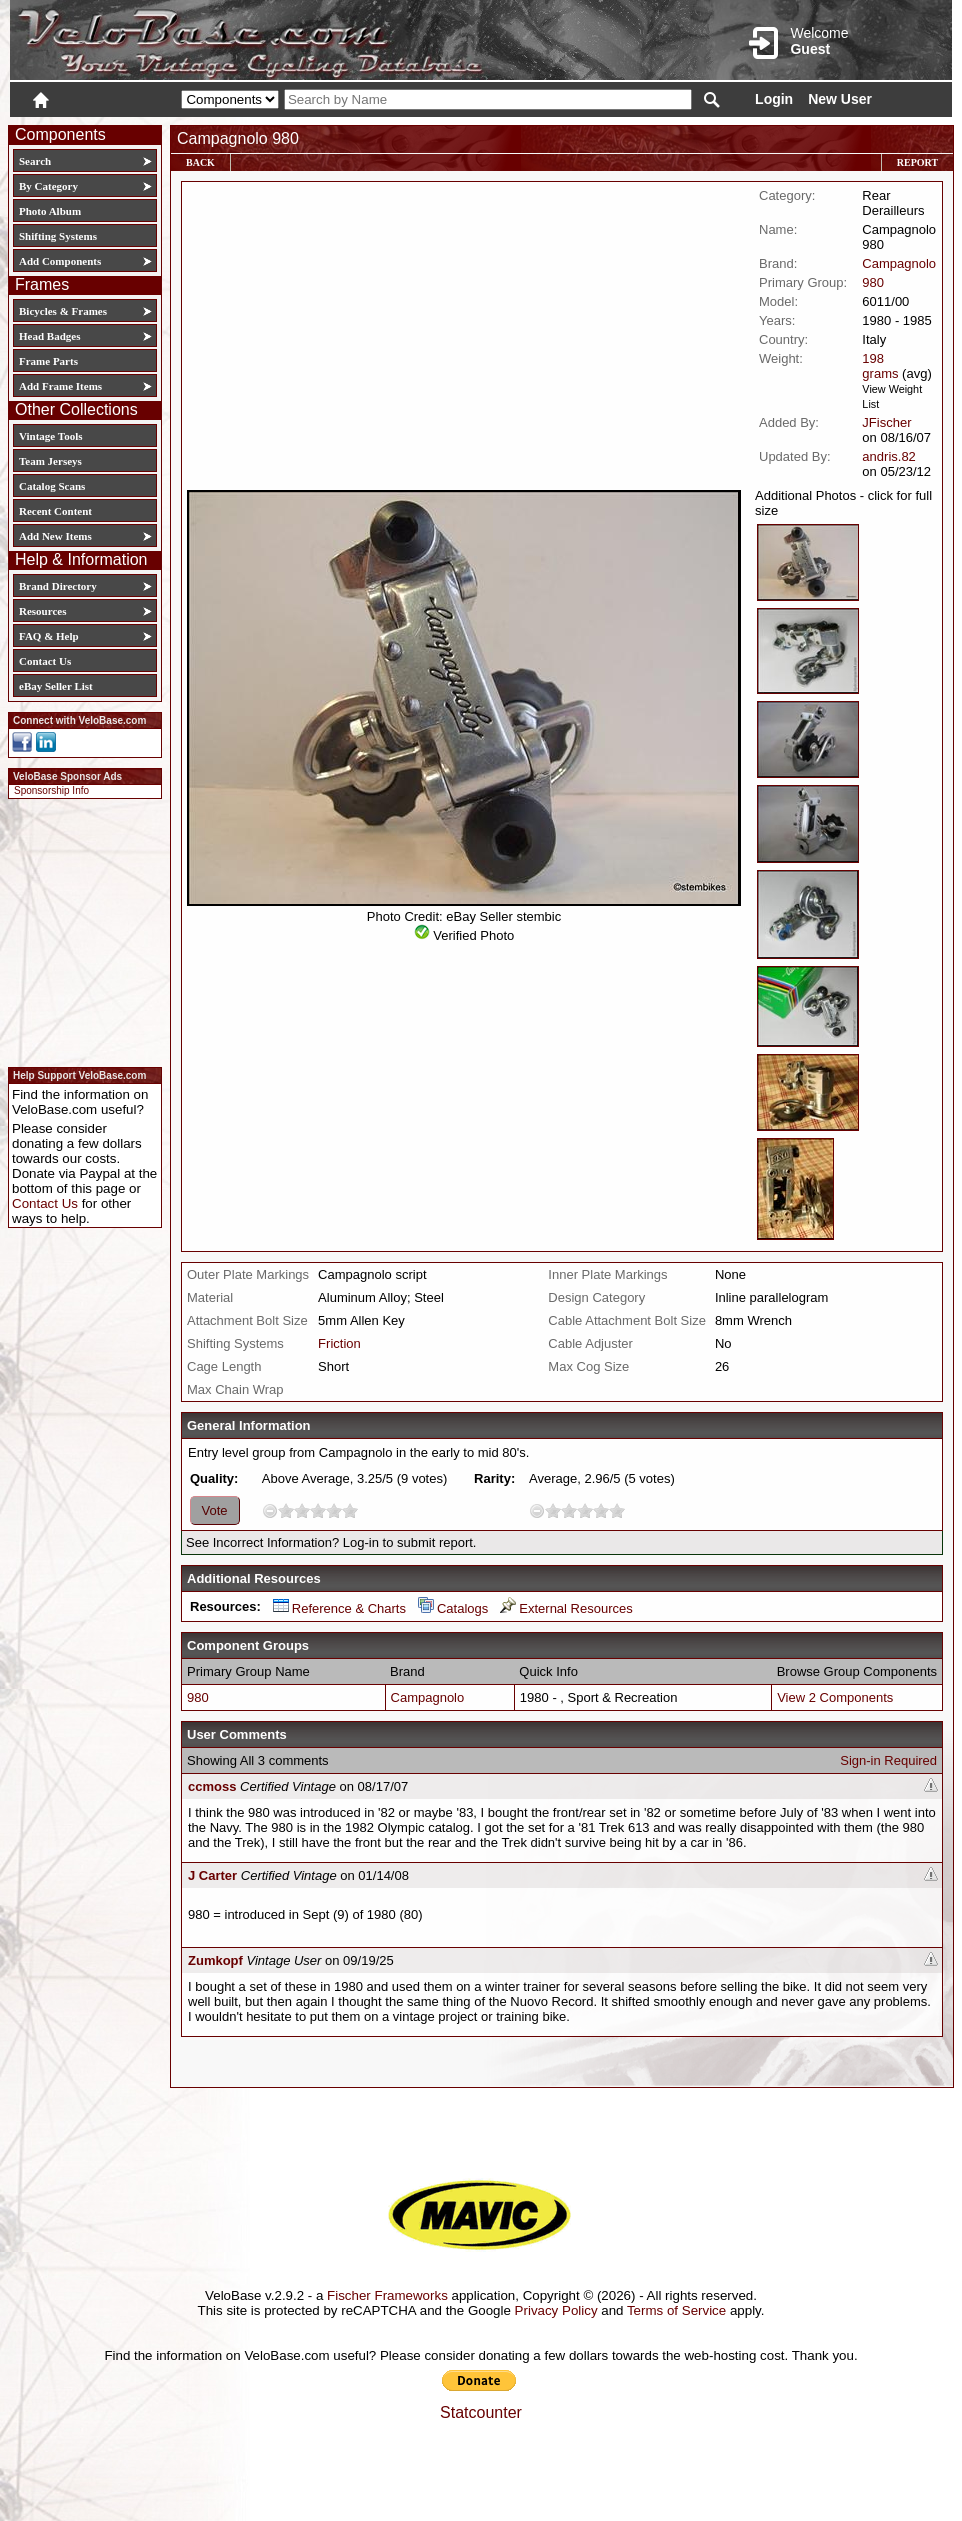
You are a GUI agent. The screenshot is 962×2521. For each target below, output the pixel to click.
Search (35, 161)
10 (350, 1510)
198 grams (880, 366)
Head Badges (49, 336)
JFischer (886, 422)
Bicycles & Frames (64, 311)
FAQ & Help (49, 636)
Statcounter (481, 2412)
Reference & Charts (339, 1608)
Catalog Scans (52, 486)
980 (873, 282)
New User (840, 99)
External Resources (566, 1608)
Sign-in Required (888, 1760)
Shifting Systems (58, 236)
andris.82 (888, 456)
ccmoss (212, 1786)
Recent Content (55, 511)
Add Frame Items (60, 386)
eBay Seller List (56, 686)
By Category (48, 186)
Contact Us (45, 661)
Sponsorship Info (51, 790)
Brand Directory (58, 586)
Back (200, 162)
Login (774, 99)
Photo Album (50, 211)
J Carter (212, 1875)
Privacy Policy (556, 2310)
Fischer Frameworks (387, 2295)
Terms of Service (676, 2310)
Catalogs (453, 1608)
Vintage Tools (50, 436)
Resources (42, 611)
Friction (339, 1343)
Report (917, 162)
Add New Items (55, 536)
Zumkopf (215, 1960)
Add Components (60, 261)
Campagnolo (899, 263)
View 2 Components (835, 1697)
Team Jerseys (50, 461)
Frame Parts (48, 361)
